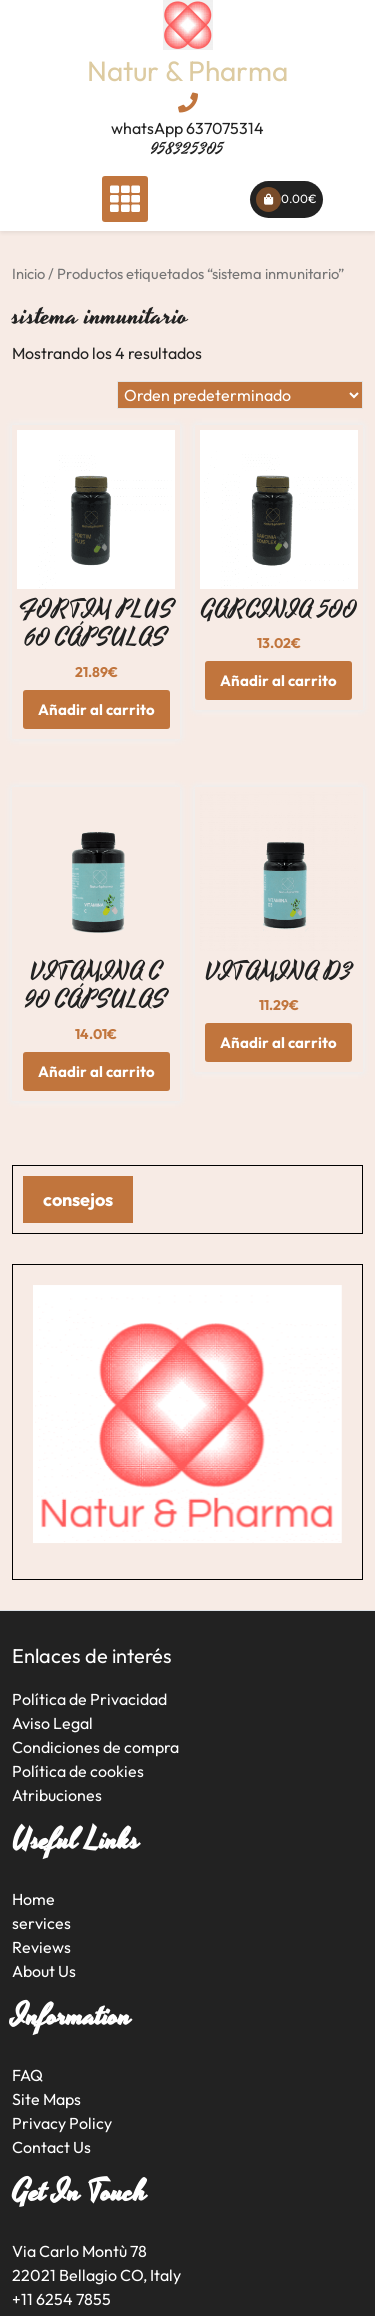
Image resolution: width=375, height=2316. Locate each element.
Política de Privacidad (89, 1699)
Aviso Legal (52, 1723)
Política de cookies (78, 1771)
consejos (78, 1199)
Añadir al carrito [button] (96, 709)
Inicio (28, 273)
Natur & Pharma (187, 70)
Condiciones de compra (95, 1747)
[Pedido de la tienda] (240, 395)
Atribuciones (57, 1795)
